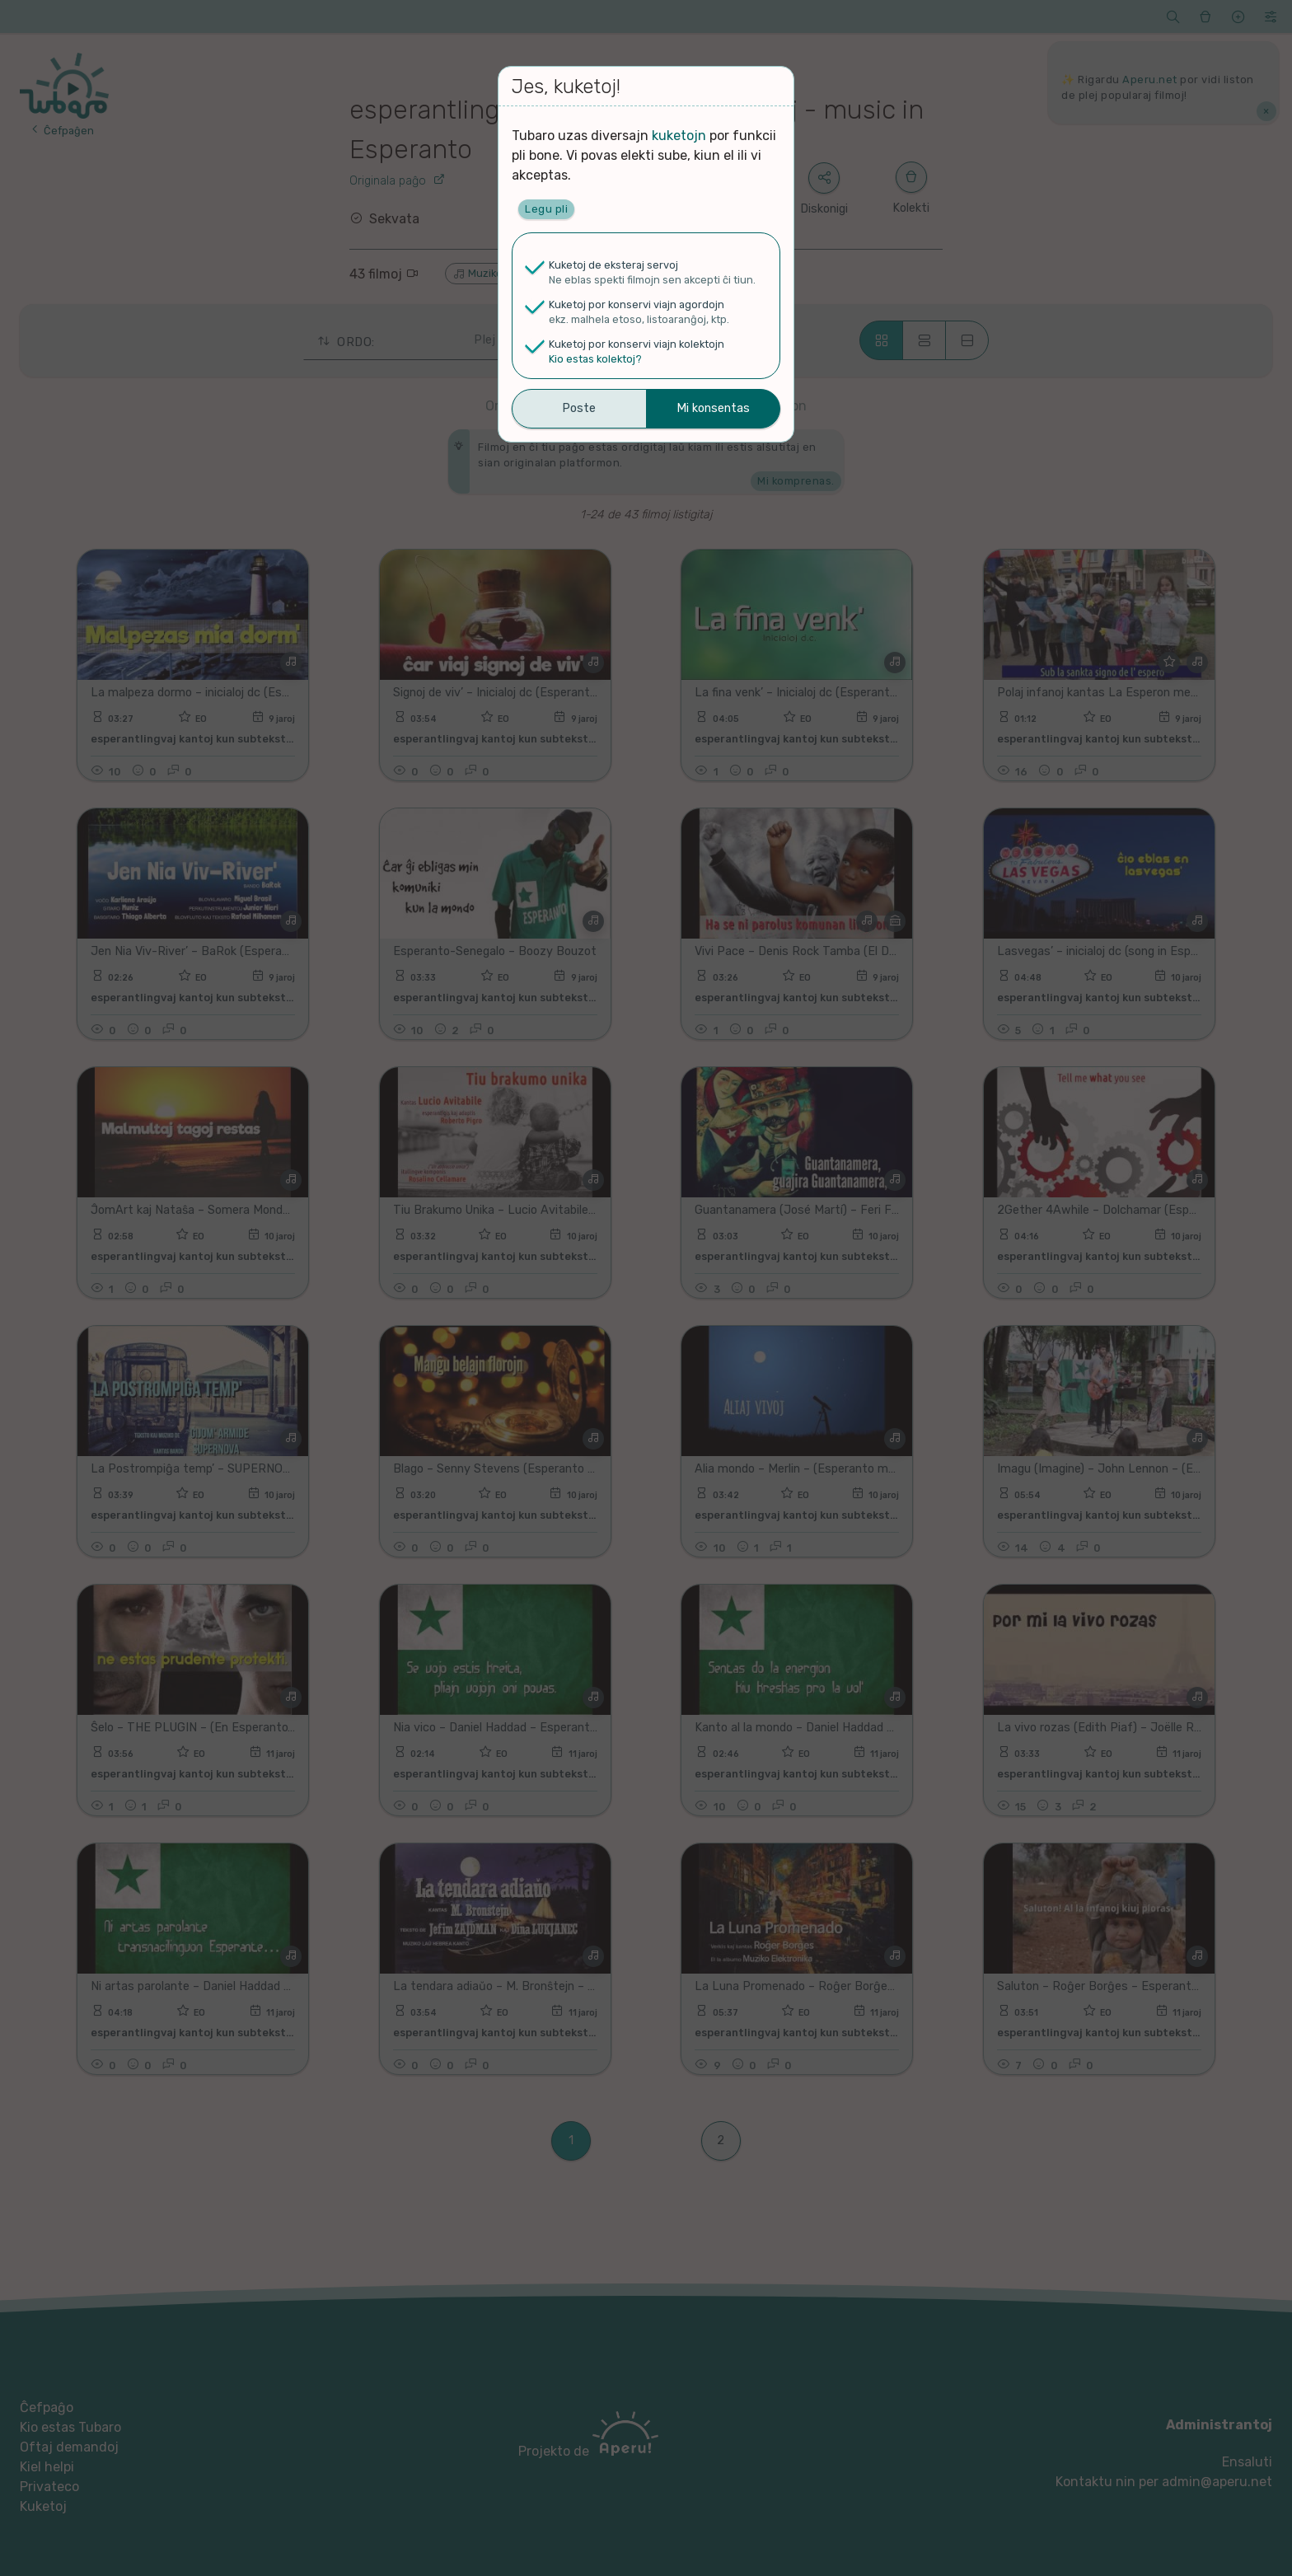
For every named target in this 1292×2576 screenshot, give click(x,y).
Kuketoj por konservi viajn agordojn (636, 304)
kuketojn (679, 135)
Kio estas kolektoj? (595, 359)
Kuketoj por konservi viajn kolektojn (636, 344)
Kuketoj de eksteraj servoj (613, 265)
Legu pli (546, 209)
